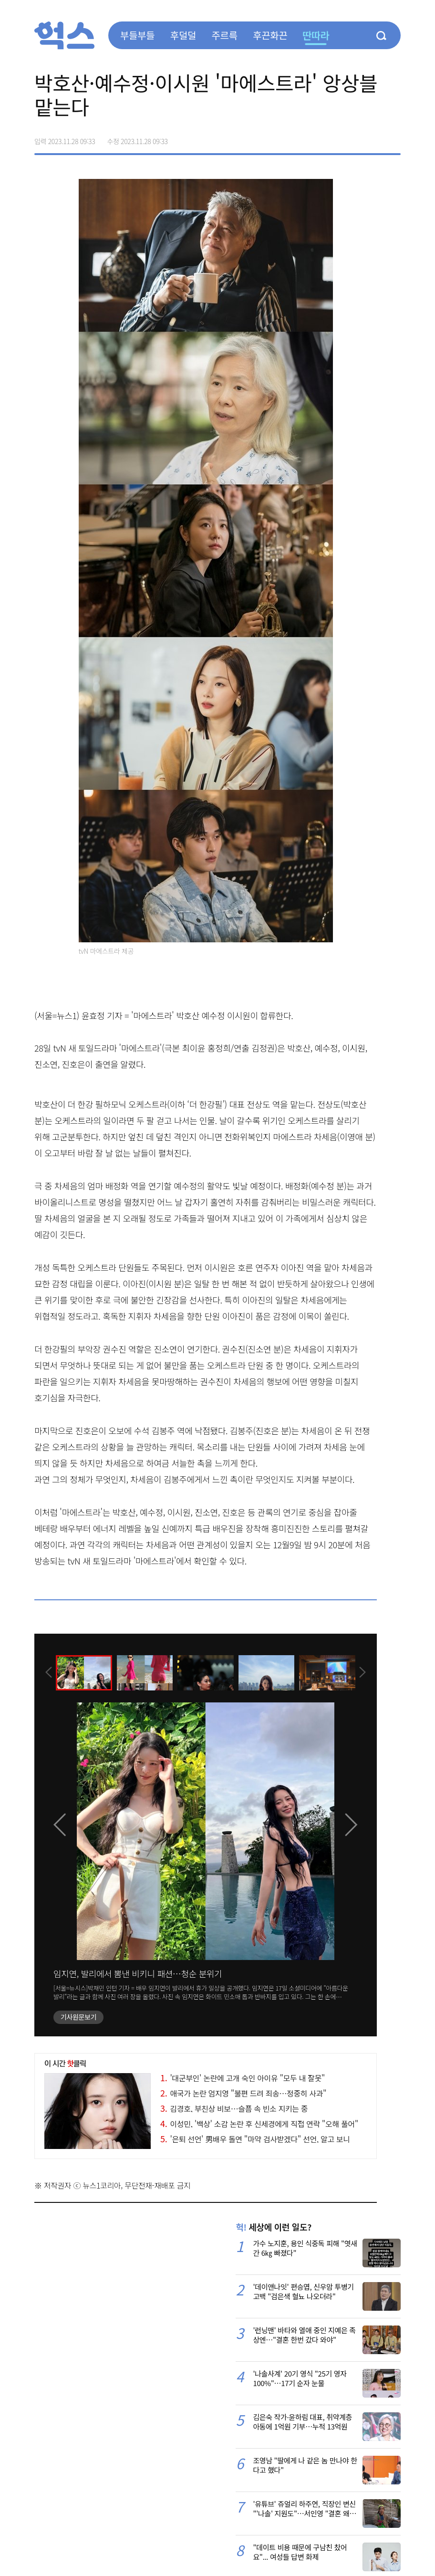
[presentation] (47, 1672)
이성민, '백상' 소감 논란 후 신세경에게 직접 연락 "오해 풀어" (259, 2123)
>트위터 (353, 138)
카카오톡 (373, 138)
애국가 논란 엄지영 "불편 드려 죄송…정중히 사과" (243, 2093)
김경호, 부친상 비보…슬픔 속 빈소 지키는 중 (234, 2108)
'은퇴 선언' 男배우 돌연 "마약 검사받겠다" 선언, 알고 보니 (255, 2139)
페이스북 (333, 138)
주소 (393, 138)
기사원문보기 (78, 2017)
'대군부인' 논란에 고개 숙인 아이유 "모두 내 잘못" (242, 2078)
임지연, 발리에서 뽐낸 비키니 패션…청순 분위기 (137, 1973)
